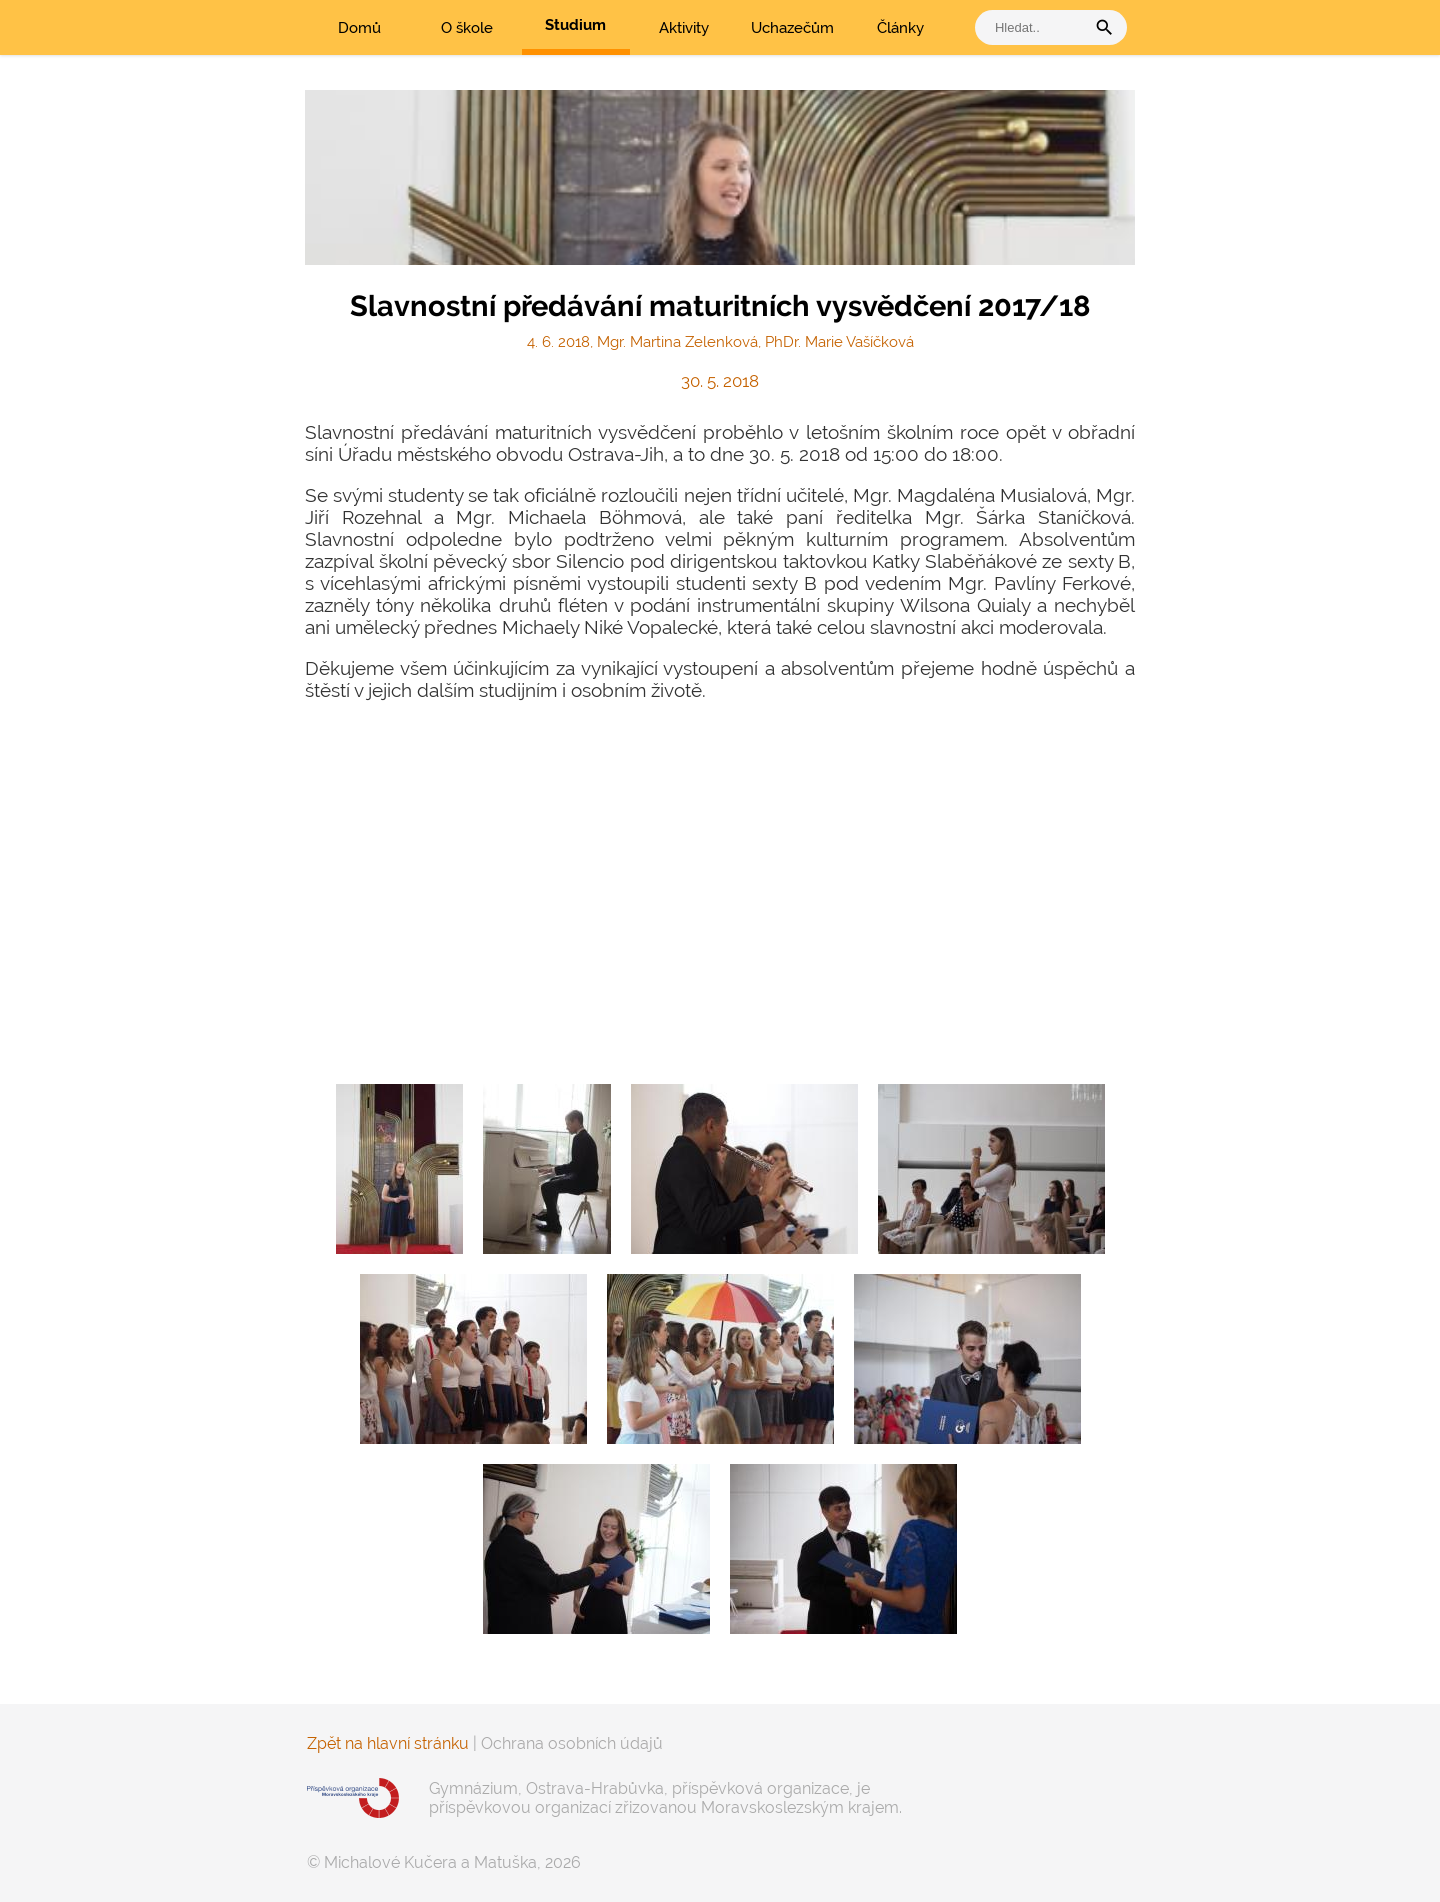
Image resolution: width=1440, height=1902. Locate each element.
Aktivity (684, 28)
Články (900, 28)
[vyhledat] (1035, 27)
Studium (575, 25)
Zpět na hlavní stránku (388, 1743)
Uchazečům (792, 28)
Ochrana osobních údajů (572, 1743)
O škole (467, 28)
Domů (359, 28)
